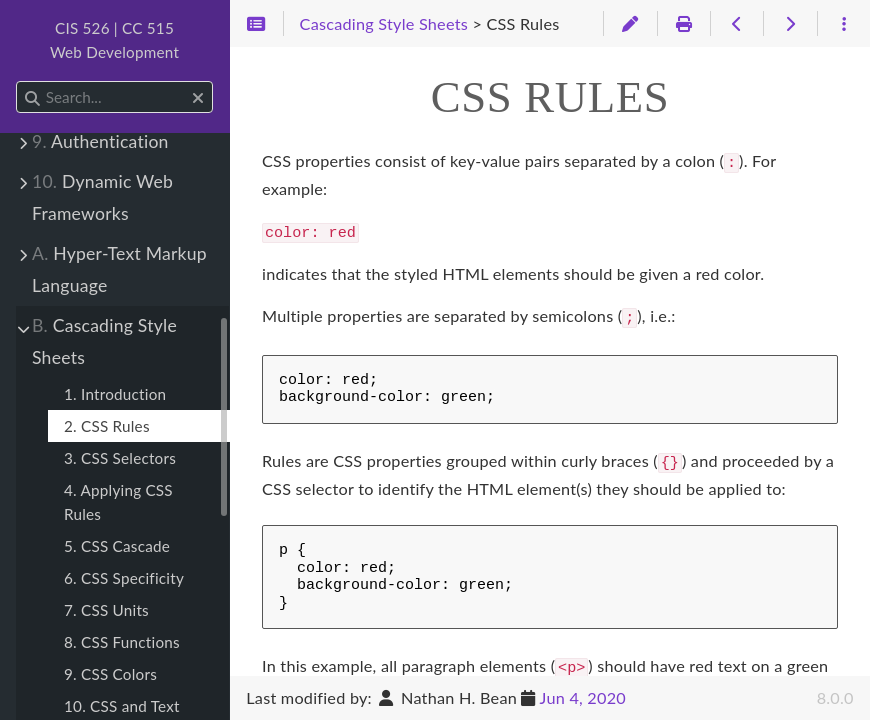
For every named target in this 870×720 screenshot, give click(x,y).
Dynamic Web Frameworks (102, 197)
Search (17, 81)
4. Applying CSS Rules (118, 502)
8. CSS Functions (122, 642)
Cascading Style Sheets (104, 341)
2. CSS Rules (107, 426)
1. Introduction (115, 394)
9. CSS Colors (110, 674)
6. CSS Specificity (124, 578)
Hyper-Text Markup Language (119, 269)
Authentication (100, 141)
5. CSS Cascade (117, 546)
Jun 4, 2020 (583, 697)
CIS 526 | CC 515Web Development (114, 40)
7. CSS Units (106, 610)
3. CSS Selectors (120, 458)
